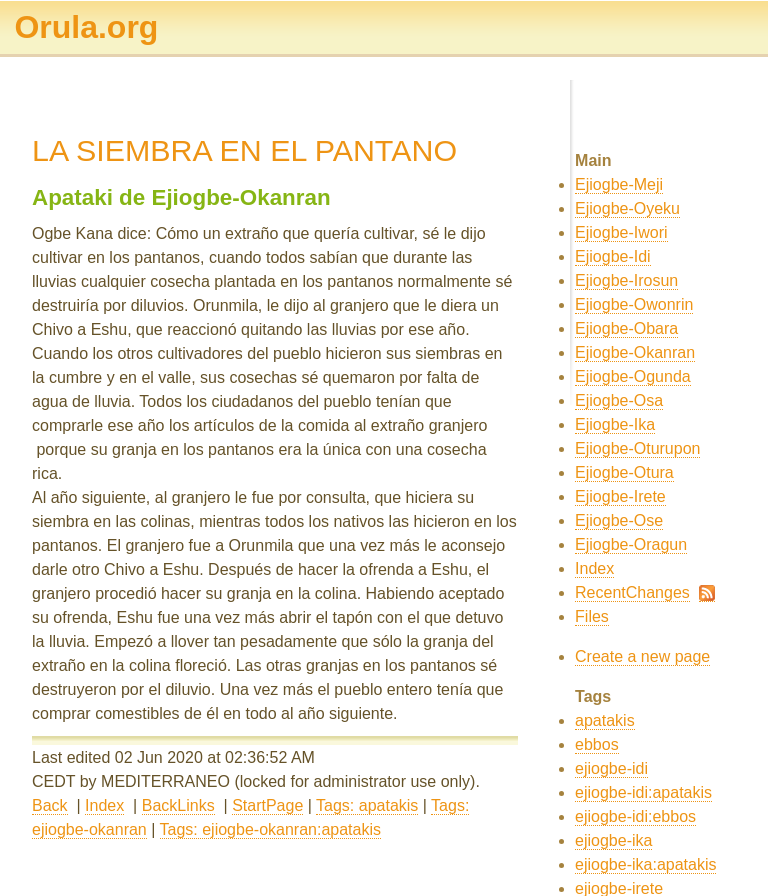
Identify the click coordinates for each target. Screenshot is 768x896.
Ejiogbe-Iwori (621, 232)
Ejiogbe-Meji (619, 184)
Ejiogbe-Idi (613, 256)
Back (50, 805)
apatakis (605, 720)
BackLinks (178, 805)
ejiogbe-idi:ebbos (635, 816)
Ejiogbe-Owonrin (634, 304)
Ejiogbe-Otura (624, 472)
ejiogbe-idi (611, 768)
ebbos (597, 744)
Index (104, 805)
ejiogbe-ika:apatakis (645, 864)
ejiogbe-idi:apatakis (643, 792)
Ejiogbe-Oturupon (637, 448)
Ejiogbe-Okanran (635, 352)
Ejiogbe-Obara (626, 328)
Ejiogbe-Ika (615, 424)
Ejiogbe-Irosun (626, 280)
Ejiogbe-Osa (619, 400)
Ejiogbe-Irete (620, 496)
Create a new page (642, 656)
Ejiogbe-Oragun (631, 544)
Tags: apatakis (367, 805)
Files (592, 616)
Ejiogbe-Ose (619, 520)
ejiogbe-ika (613, 840)
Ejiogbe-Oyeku (627, 208)
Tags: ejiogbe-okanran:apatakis (270, 829)
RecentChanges (632, 592)
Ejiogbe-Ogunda (633, 376)
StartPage (267, 805)
